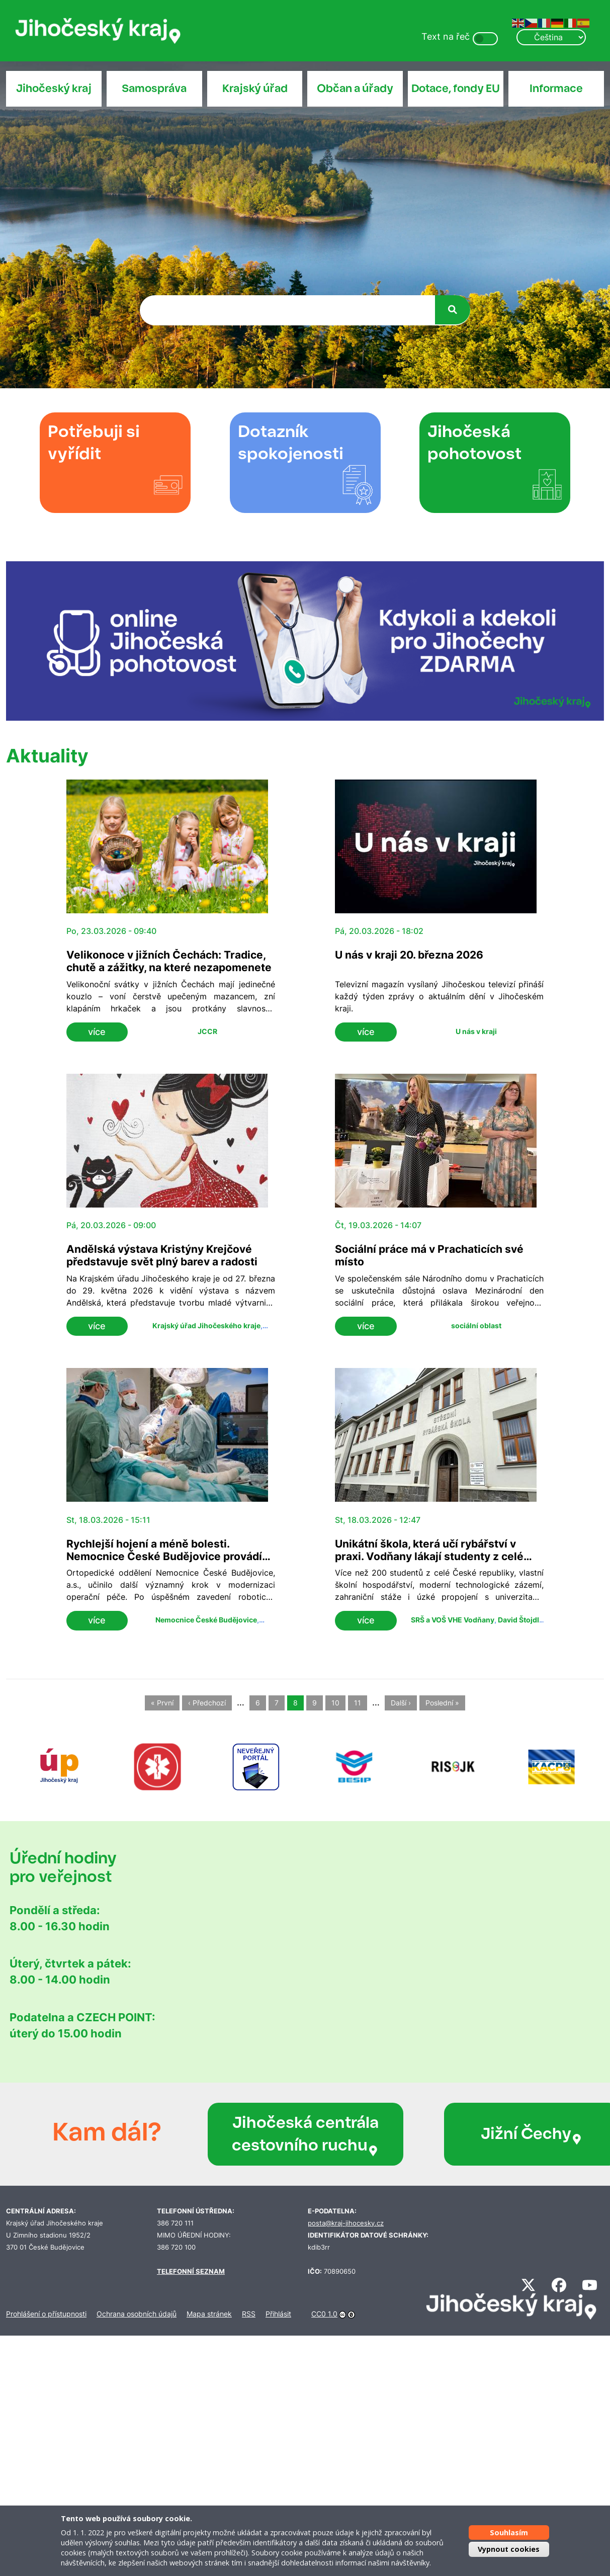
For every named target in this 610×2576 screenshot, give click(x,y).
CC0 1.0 (324, 2313)
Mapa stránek (209, 2313)
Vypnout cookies (509, 2549)
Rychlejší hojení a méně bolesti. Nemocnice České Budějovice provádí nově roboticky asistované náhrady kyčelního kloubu (164, 1562)
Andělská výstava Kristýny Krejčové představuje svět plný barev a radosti (161, 1255)
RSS (248, 2313)
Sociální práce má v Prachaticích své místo (429, 1255)
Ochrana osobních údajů (137, 2313)
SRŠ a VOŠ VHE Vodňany (452, 1619)
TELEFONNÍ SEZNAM (191, 2271)
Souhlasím (509, 2532)
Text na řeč (445, 36)
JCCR (207, 1031)
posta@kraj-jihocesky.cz (346, 2223)
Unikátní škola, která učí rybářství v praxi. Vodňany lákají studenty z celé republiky (429, 1556)
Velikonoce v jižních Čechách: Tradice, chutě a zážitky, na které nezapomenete (169, 961)
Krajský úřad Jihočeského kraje (206, 1325)
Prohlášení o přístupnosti (46, 2313)
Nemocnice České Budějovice (206, 1619)
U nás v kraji (476, 1031)
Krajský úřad (255, 88)
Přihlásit (278, 2313)
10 (335, 1703)
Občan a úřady (355, 88)
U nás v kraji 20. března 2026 (409, 955)
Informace (556, 88)
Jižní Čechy (476, 2133)
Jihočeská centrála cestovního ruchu (277, 2134)
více (97, 1031)
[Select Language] (551, 37)
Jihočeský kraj (54, 88)
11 (357, 1703)
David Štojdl (518, 1619)
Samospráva (154, 88)
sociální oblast (476, 1325)
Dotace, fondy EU (455, 88)
